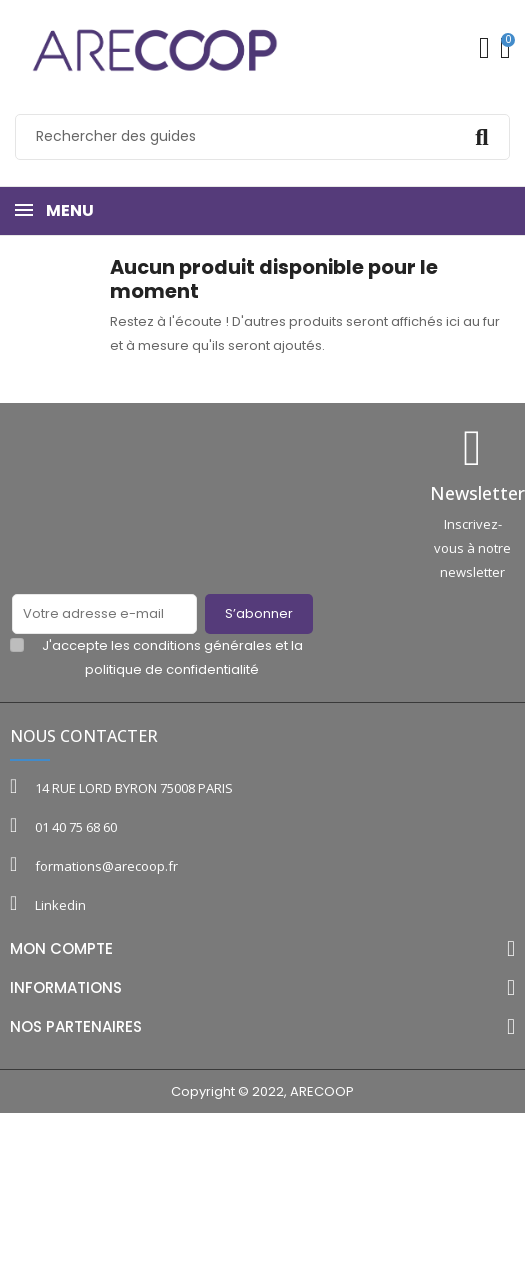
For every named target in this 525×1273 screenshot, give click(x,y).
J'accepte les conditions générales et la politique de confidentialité (172, 657)
